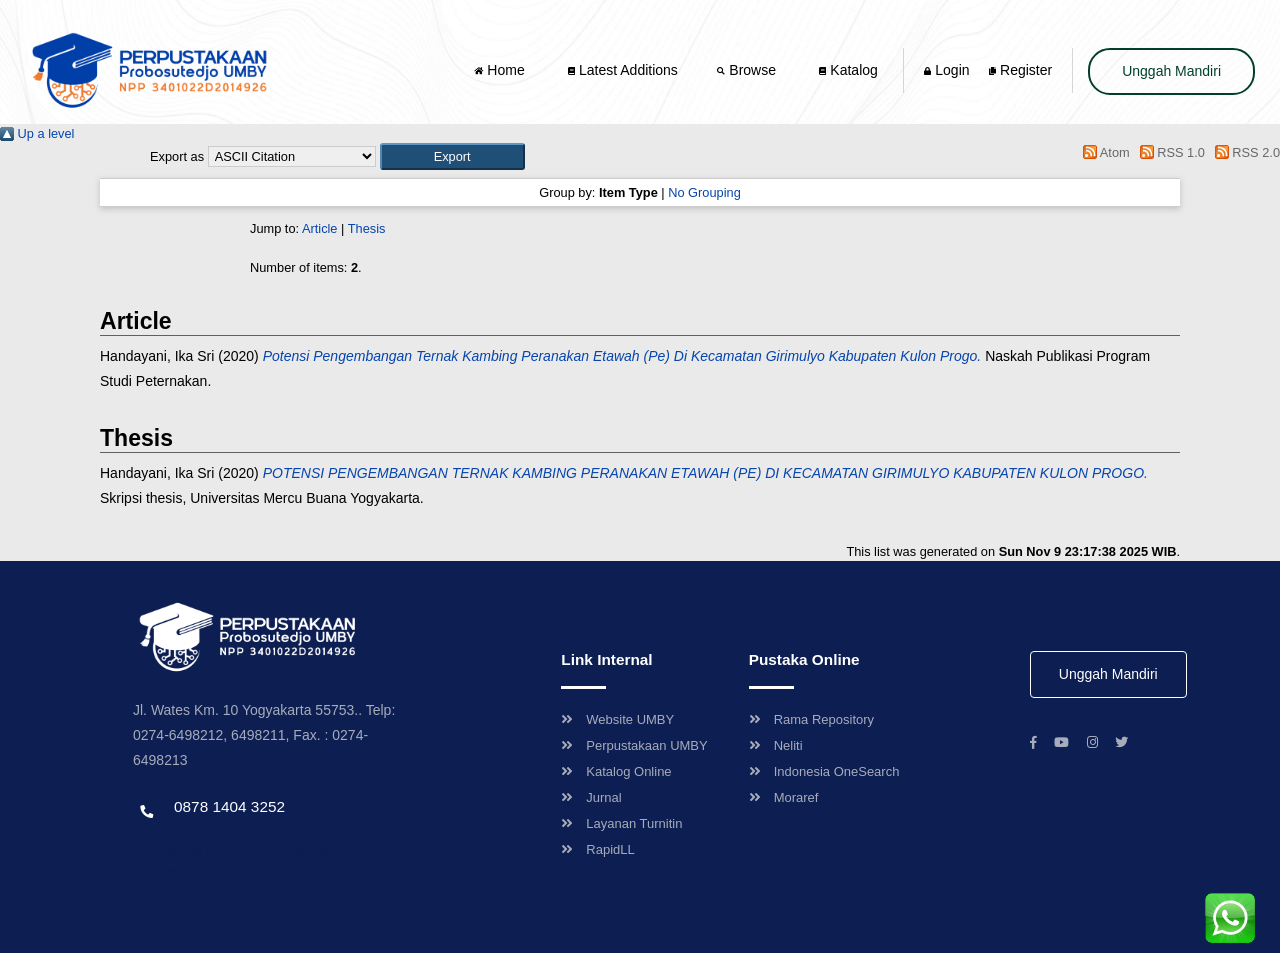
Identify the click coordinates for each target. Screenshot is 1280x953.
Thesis (367, 228)
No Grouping (704, 192)
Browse (748, 70)
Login (946, 70)
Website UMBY (617, 719)
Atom (1103, 152)
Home (501, 70)
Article (320, 228)
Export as (177, 156)
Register (1020, 70)
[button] (452, 156)
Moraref (784, 797)
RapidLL (597, 849)
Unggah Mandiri (1171, 71)
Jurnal (591, 797)
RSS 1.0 (1169, 152)
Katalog (848, 70)
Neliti (776, 745)
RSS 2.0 (1244, 152)
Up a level (37, 133)
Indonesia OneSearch (824, 771)
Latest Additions (623, 70)
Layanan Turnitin (621, 823)
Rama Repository (811, 719)
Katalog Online (616, 771)
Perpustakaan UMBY (634, 745)
